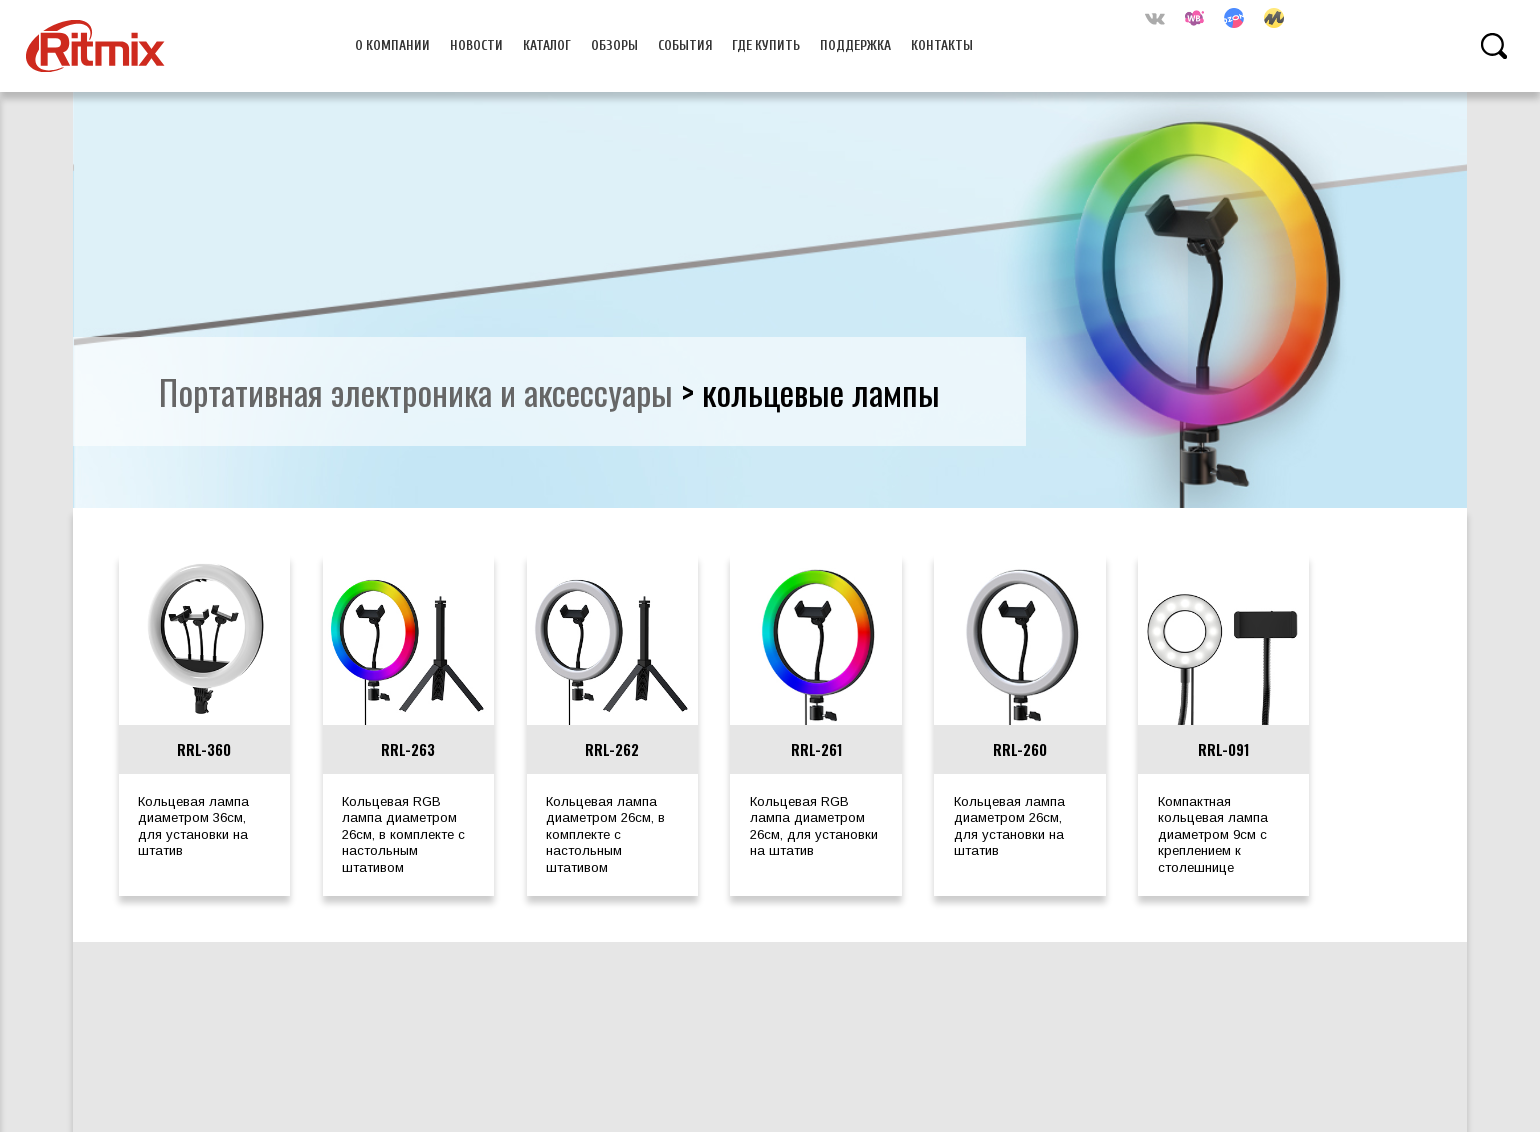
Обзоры (614, 45)
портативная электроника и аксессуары (416, 391)
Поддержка (855, 45)
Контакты (942, 45)
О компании (392, 45)
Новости (476, 45)
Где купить (766, 45)
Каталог (547, 45)
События (685, 45)
